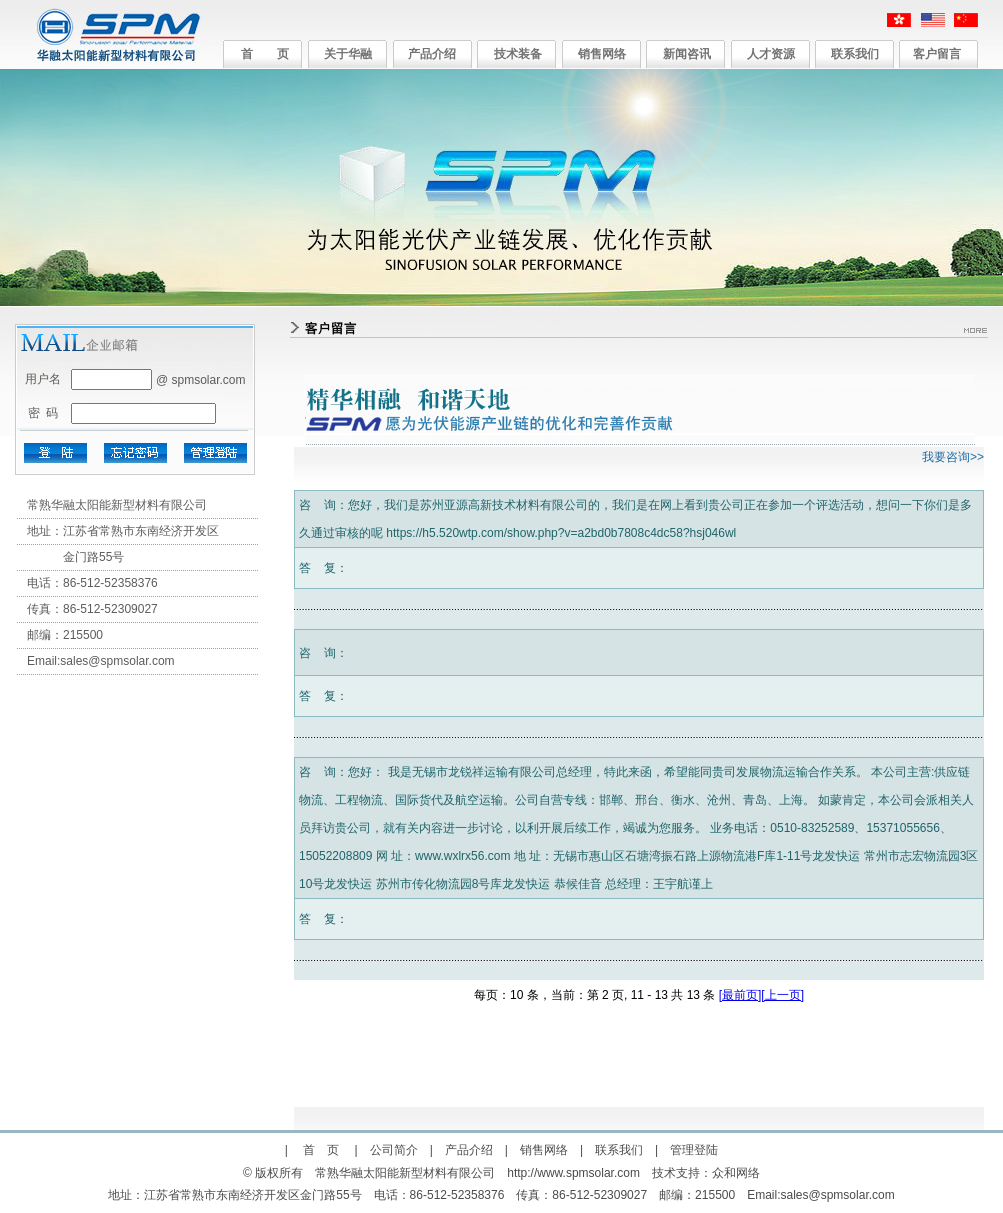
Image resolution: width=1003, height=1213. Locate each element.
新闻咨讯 (687, 54)
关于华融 (348, 54)
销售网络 (602, 54)
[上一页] (782, 995)
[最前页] (740, 995)
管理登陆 (694, 1150)
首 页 (265, 54)
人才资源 (771, 54)
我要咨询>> (953, 457)
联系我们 (855, 54)
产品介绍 (432, 54)
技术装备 (518, 54)
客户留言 (937, 54)
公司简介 (394, 1150)
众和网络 (736, 1173)
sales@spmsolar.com (117, 661)
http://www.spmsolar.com (573, 1173)
